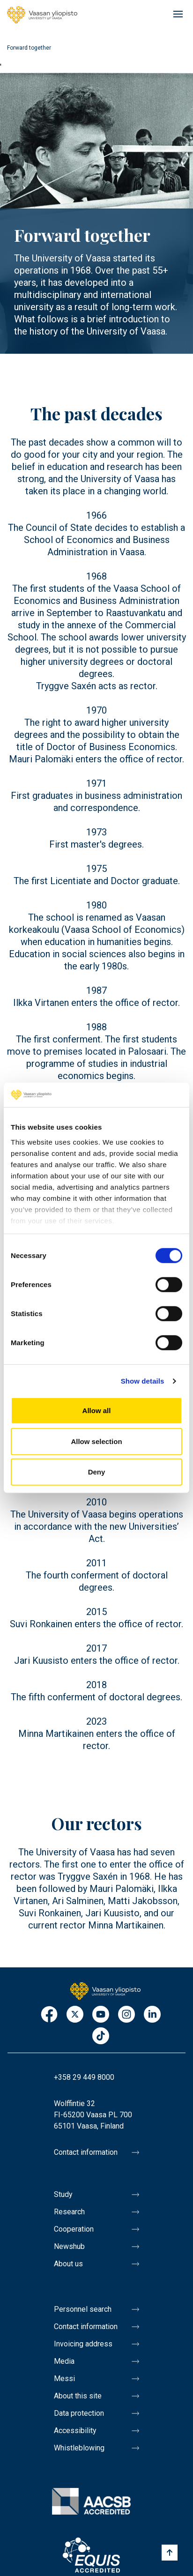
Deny (96, 1472)
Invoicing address (83, 2343)
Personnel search (82, 2309)
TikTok (100, 2036)
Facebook (49, 2015)
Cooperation (74, 2229)
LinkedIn (152, 2015)
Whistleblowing (79, 2447)
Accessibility (75, 2430)
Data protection (79, 2413)
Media (64, 2361)
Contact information (86, 2152)
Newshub (69, 2246)
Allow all (96, 1411)
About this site (78, 2395)
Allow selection (96, 1441)
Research (69, 2211)
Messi (64, 2378)
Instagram (126, 2015)
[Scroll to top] (169, 2552)
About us (68, 2263)
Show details (142, 1381)
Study (63, 2194)
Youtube (100, 2015)
